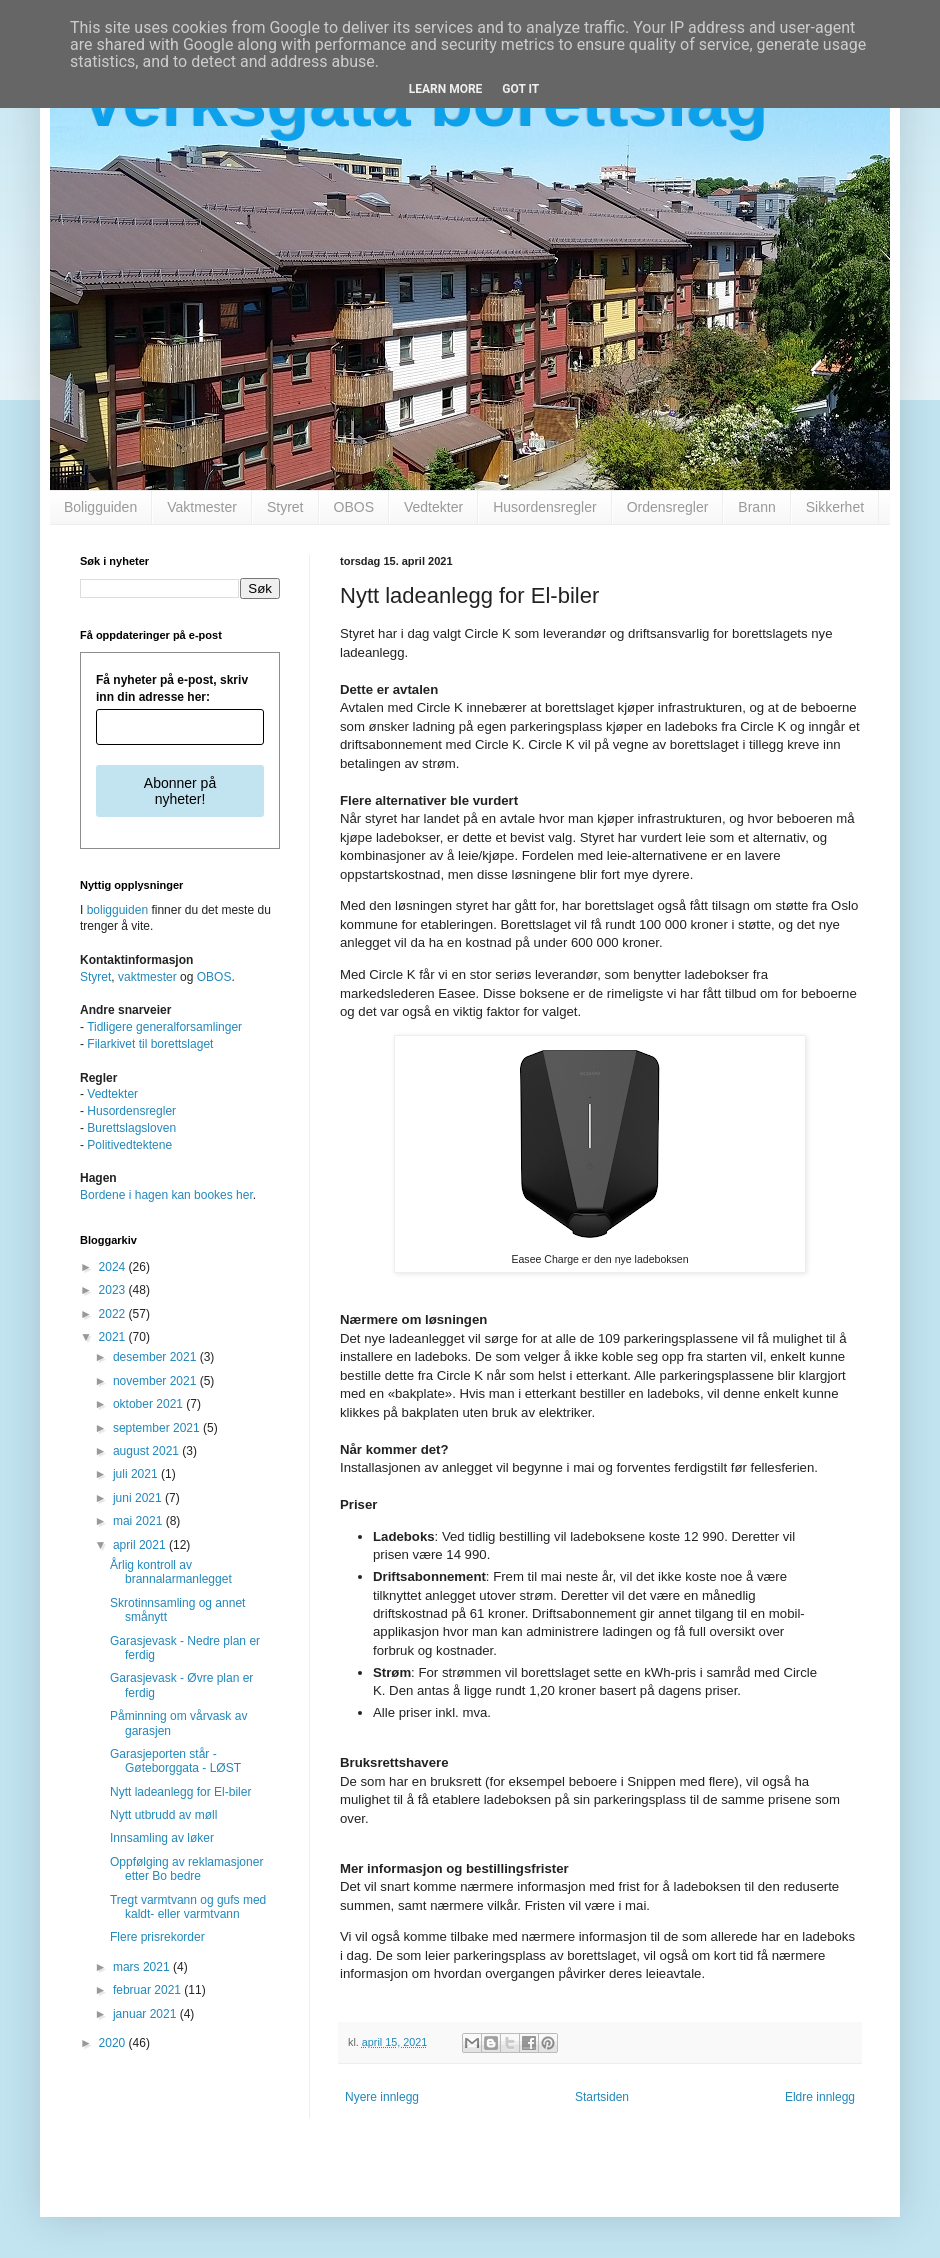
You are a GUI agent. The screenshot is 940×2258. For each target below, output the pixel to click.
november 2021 (156, 1381)
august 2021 (147, 1451)
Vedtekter (433, 507)
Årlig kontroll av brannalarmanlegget (171, 1572)
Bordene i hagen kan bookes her (166, 1195)
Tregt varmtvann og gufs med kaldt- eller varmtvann (188, 1907)
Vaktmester (202, 507)
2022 (114, 1314)
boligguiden (117, 910)
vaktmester (147, 977)
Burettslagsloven (131, 1128)
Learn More (446, 89)
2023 (114, 1290)
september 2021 (158, 1428)
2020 (114, 2043)
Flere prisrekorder (157, 1937)
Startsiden (602, 2097)
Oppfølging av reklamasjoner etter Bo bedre (186, 1869)
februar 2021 (148, 1990)
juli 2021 (137, 1474)
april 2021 (141, 1545)
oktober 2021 (149, 1404)
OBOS (354, 507)
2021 (114, 1337)
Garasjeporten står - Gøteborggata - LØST (175, 1761)
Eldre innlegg (820, 2097)
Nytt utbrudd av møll (163, 1815)
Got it (520, 89)
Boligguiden (100, 507)
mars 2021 (143, 1967)
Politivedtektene (129, 1145)
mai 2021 (139, 1521)
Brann (756, 507)
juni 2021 (139, 1498)
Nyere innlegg (382, 2097)
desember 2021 (156, 1357)
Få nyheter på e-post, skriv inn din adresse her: (172, 688)
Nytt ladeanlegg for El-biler (180, 1792)
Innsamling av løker (162, 1838)
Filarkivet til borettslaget (150, 1044)
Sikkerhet (835, 507)
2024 (114, 1267)
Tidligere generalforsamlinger (164, 1027)
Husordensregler (545, 507)
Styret (285, 507)
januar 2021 (146, 2014)
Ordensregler (668, 507)
